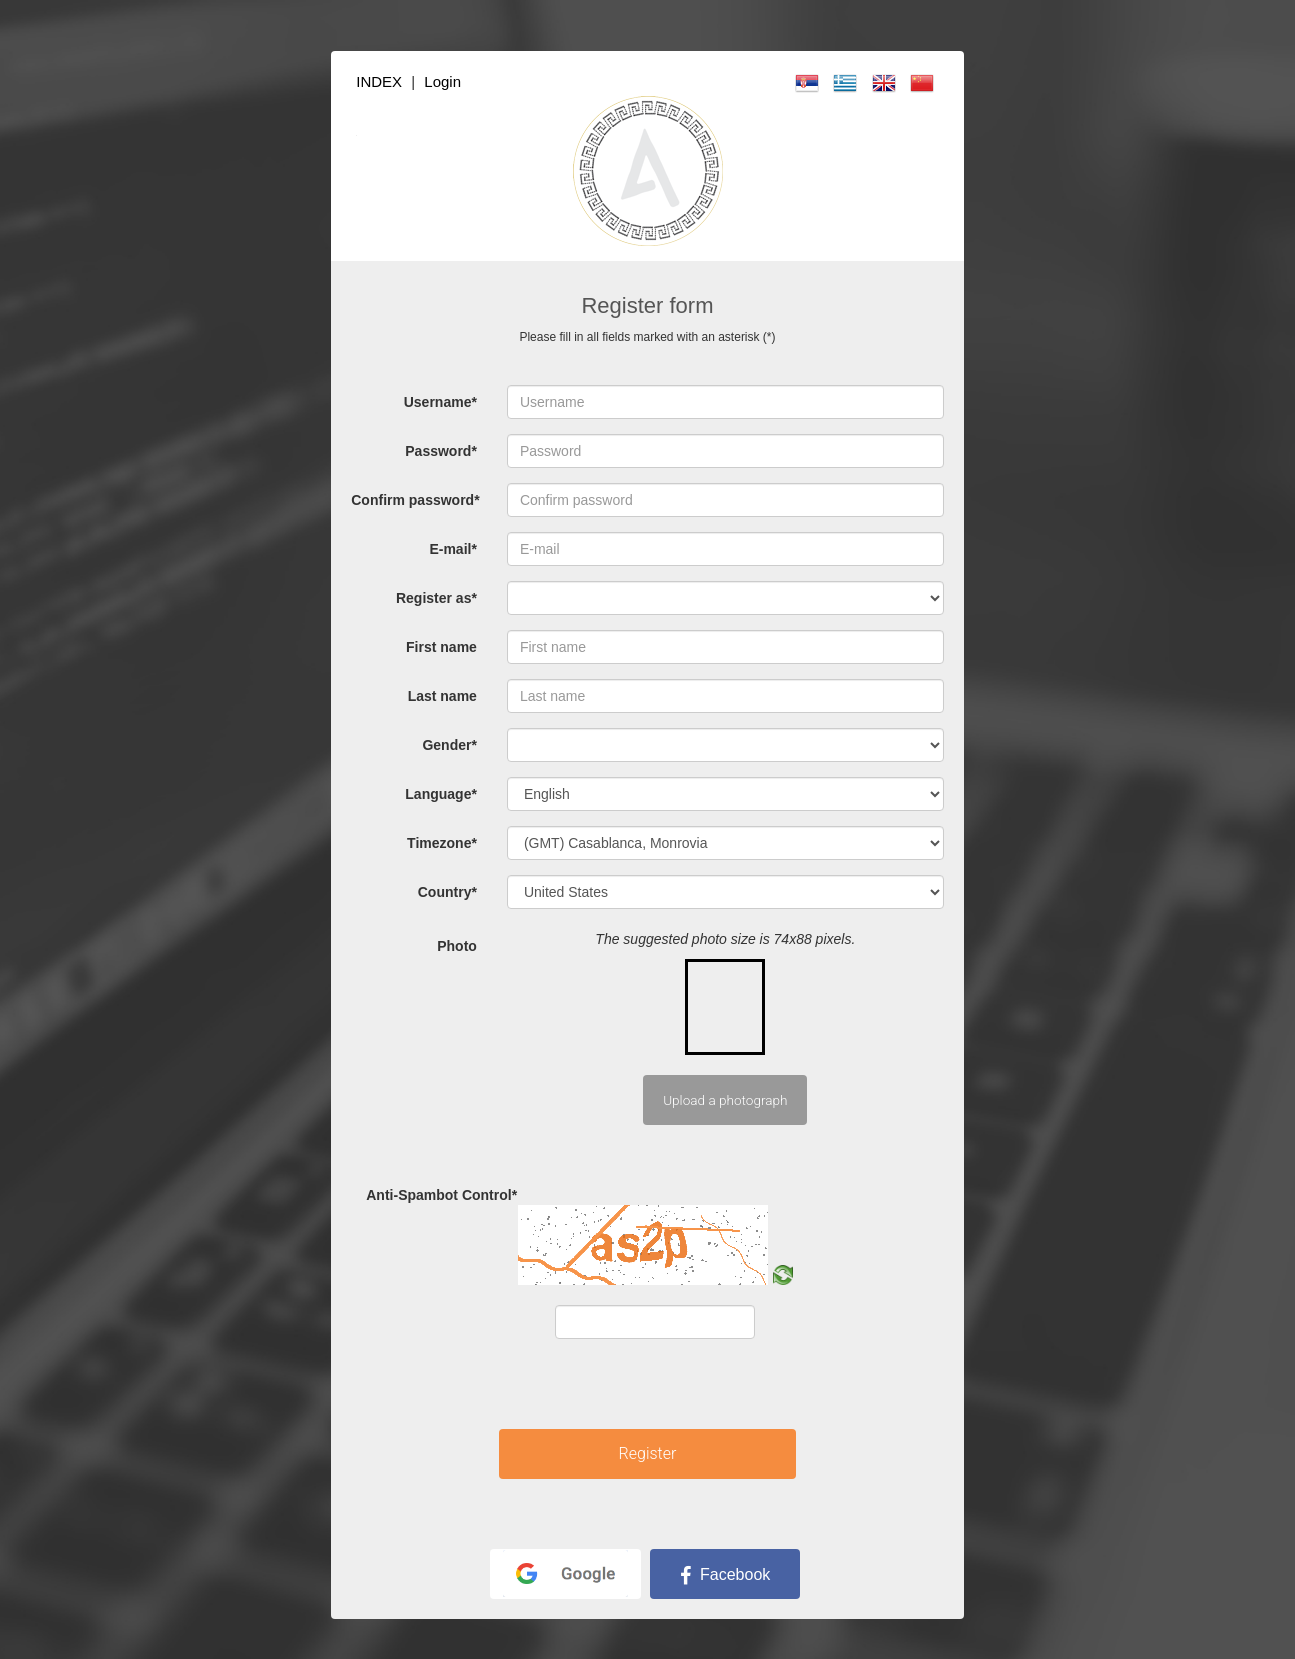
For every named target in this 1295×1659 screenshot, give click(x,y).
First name (441, 647)
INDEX (379, 81)
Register (648, 1453)
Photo (457, 946)
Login (442, 81)
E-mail (452, 549)
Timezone (442, 843)
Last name (442, 696)
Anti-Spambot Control (432, 1195)
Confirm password (415, 500)
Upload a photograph (725, 1100)
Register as (436, 598)
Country (447, 892)
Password (441, 451)
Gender (449, 745)
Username (440, 402)
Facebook (725, 1574)
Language (441, 794)
